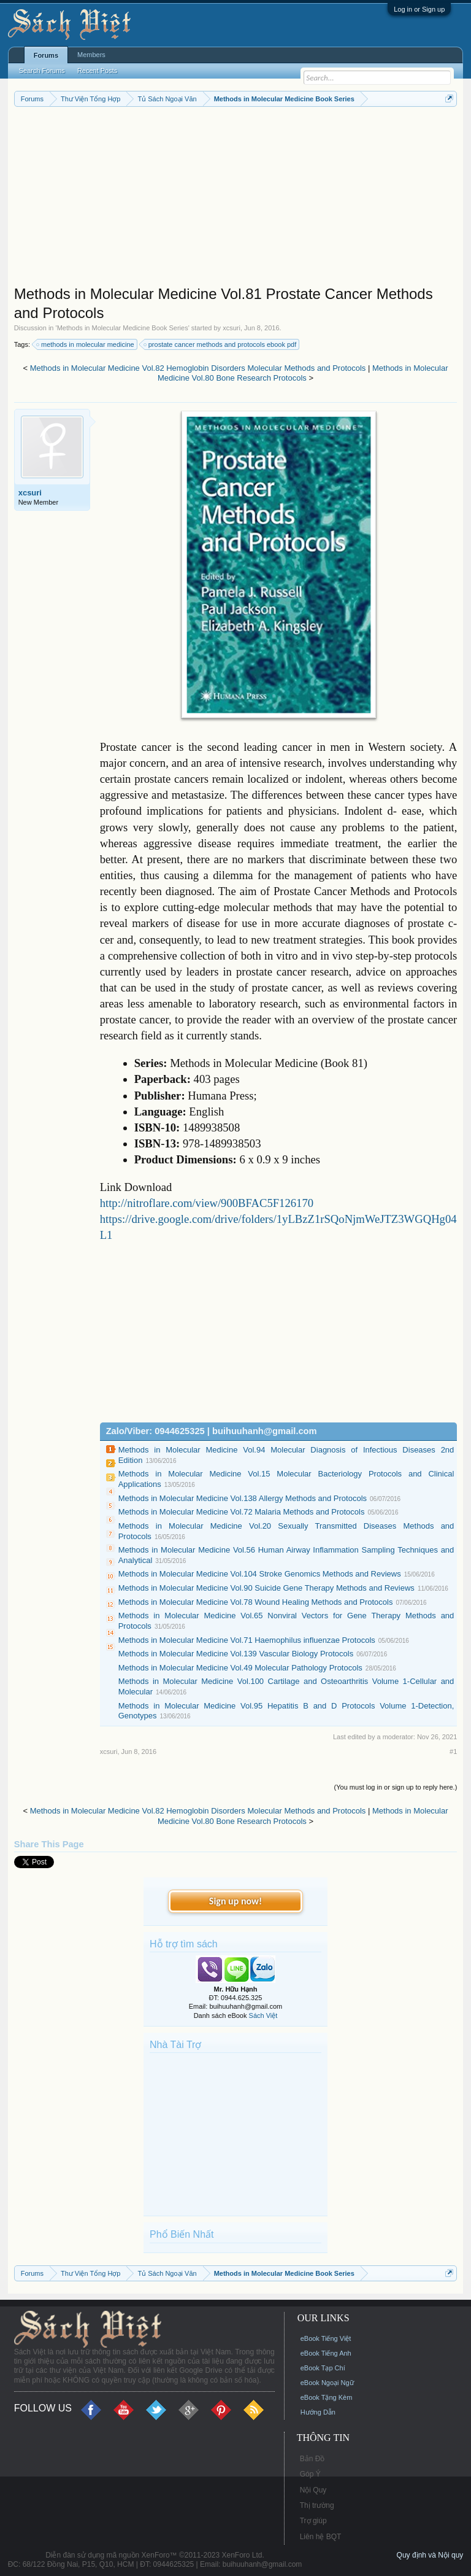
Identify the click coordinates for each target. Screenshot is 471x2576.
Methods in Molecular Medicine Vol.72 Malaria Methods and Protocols (241, 1511)
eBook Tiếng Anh (326, 2353)
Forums (46, 55)
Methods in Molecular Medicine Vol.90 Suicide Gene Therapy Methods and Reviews (266, 1588)
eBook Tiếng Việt (326, 2338)
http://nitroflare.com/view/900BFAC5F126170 (206, 1203)
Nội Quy (313, 2490)
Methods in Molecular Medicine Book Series (122, 328)
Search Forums (42, 70)
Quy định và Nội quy (430, 2555)
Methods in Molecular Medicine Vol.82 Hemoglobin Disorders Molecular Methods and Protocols (198, 368)
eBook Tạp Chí (323, 2368)
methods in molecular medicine (85, 344)
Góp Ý (310, 2474)
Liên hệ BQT (321, 2536)
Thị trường (317, 2505)
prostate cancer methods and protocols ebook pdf (221, 344)
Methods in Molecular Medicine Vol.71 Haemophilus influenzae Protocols (246, 1640)
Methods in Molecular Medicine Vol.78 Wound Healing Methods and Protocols (255, 1602)
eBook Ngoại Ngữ (327, 2382)
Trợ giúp (313, 2520)
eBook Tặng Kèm (327, 2397)
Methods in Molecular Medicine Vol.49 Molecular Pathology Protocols (240, 1667)
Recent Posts (97, 70)
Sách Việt (263, 2015)
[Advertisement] (236, 199)
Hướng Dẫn (318, 2412)
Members (91, 54)
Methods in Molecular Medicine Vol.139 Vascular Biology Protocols (235, 1653)
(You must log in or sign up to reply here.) (396, 1787)
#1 (453, 1751)
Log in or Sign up (419, 9)
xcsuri (231, 328)
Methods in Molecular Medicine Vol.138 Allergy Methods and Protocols (242, 1498)
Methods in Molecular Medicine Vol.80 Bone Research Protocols (303, 373)
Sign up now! (235, 1901)
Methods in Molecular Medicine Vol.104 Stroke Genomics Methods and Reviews (259, 1573)
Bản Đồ (312, 2458)
